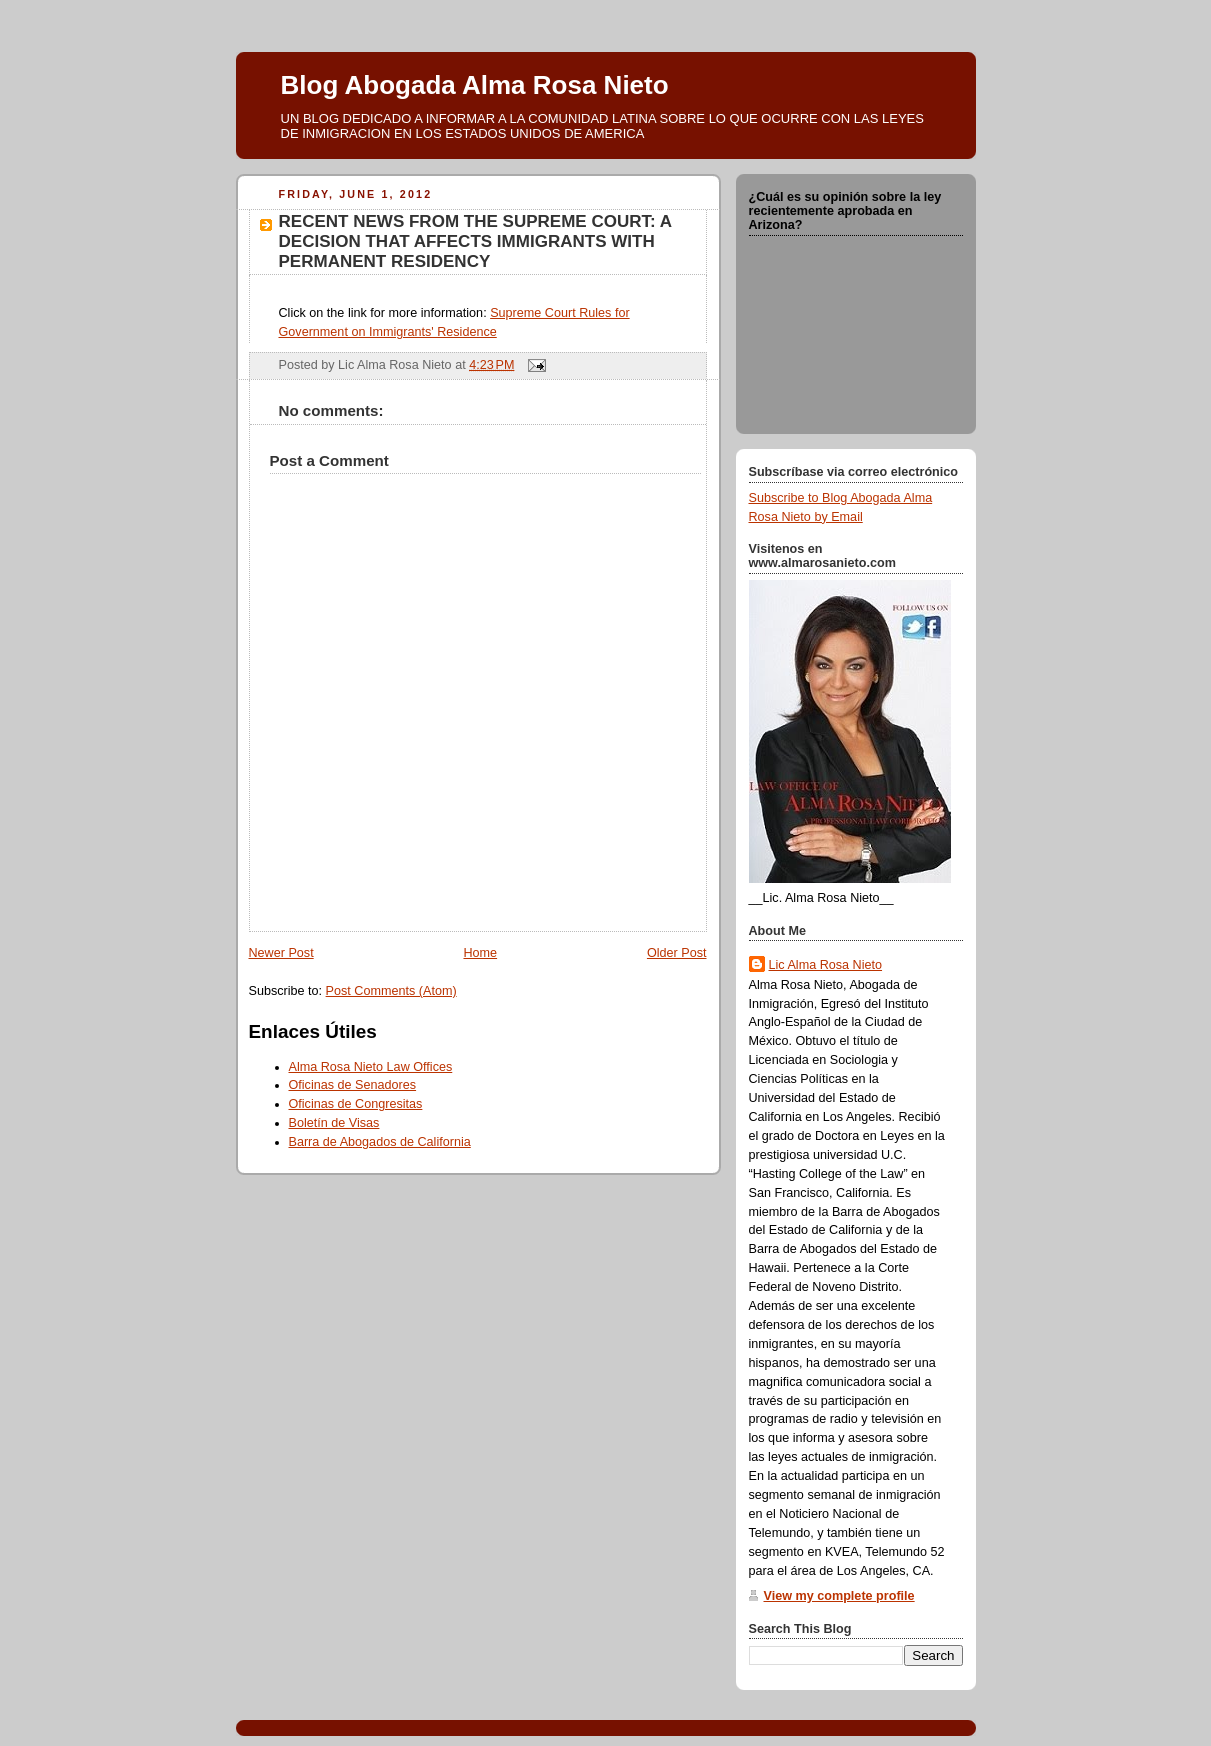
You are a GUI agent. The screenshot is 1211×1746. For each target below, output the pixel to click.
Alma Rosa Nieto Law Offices (371, 1067)
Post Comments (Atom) (391, 991)
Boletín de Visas (334, 1123)
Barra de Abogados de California (380, 1142)
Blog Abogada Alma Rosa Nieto (475, 85)
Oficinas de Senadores (353, 1085)
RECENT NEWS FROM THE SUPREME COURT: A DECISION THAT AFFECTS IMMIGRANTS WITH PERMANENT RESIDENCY (475, 241)
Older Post (677, 953)
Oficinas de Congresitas (356, 1104)
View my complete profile (839, 1596)
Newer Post (281, 953)
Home (480, 953)
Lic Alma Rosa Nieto (826, 965)
